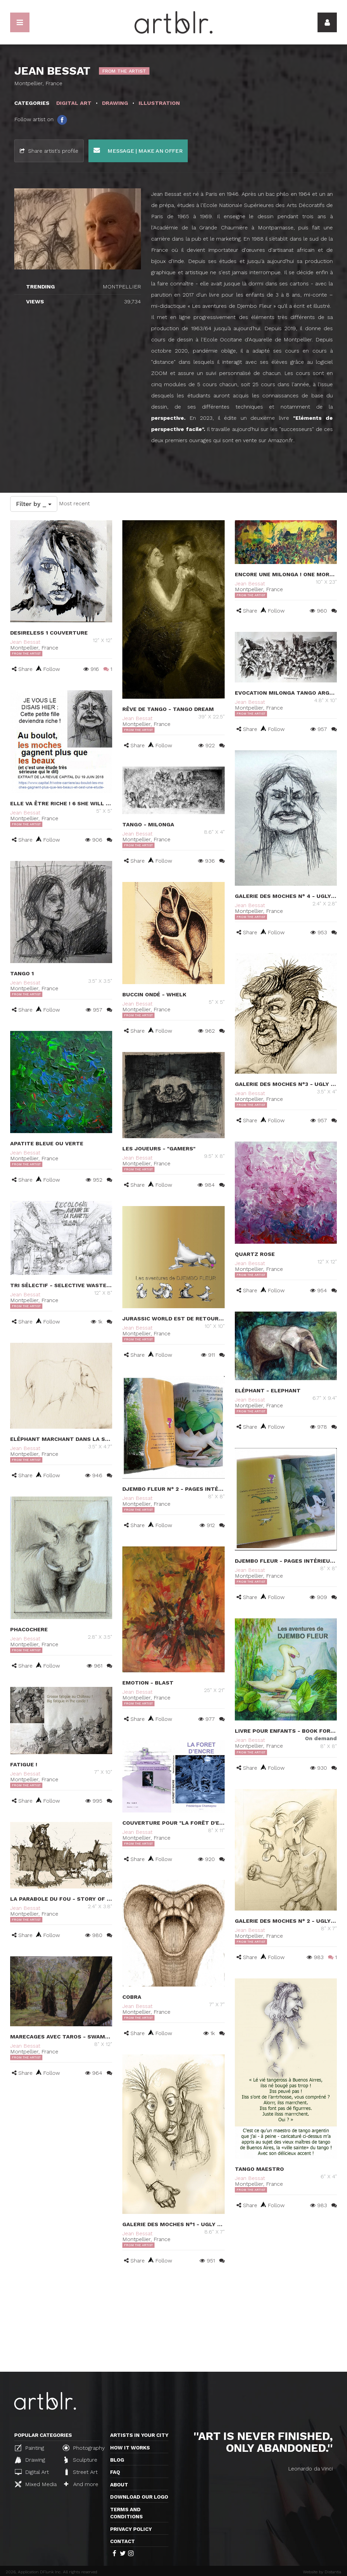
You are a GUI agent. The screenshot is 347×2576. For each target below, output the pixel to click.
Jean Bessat (25, 642)
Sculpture (80, 2460)
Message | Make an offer (138, 150)
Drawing (30, 2460)
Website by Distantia (322, 2572)
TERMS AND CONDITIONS (126, 2513)
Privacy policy (131, 2529)
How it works (130, 2448)
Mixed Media (36, 2484)
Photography (84, 2447)
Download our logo (139, 2497)
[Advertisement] (173, 2320)
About (119, 2485)
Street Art (81, 2471)
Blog (117, 2460)
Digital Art (32, 2472)
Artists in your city (139, 2435)
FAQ (115, 2472)
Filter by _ (34, 503)
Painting (29, 2447)
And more (81, 2484)
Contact (122, 2541)
